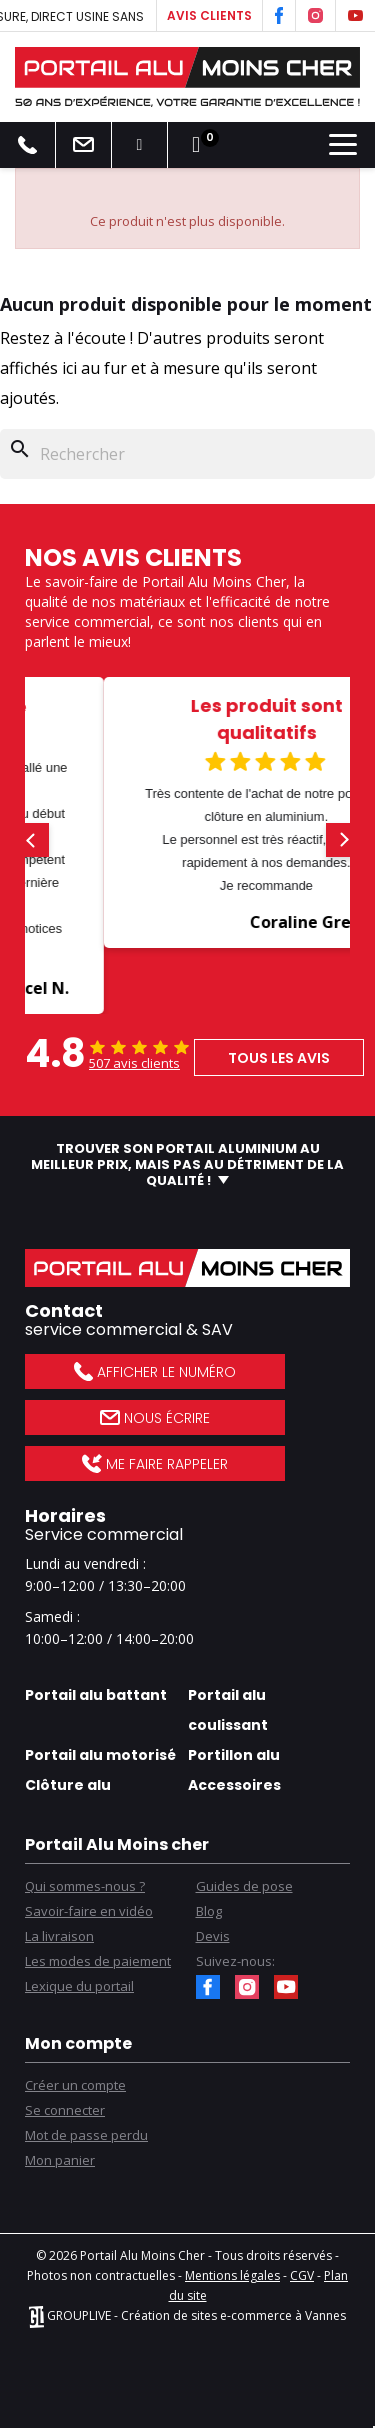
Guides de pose (244, 1886)
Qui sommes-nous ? (85, 1886)
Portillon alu (234, 1755)
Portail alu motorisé (100, 1755)
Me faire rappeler (154, 1464)
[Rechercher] (187, 454)
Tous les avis (279, 1058)
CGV (302, 2275)
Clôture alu (68, 1785)
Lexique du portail (79, 1986)
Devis (213, 1936)
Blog (209, 1911)
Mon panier (60, 2160)
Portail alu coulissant (228, 1710)
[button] (32, 840)
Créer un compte (75, 2085)
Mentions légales (232, 2275)
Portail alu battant (96, 1695)
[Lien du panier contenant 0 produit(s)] (196, 145)
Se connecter (65, 2110)
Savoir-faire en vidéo (89, 1911)
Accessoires (234, 1785)
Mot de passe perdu (86, 2135)
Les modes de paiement (98, 1961)
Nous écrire (155, 1418)
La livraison (59, 1936)
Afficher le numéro (154, 1372)
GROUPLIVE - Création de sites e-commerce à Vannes (187, 2315)
